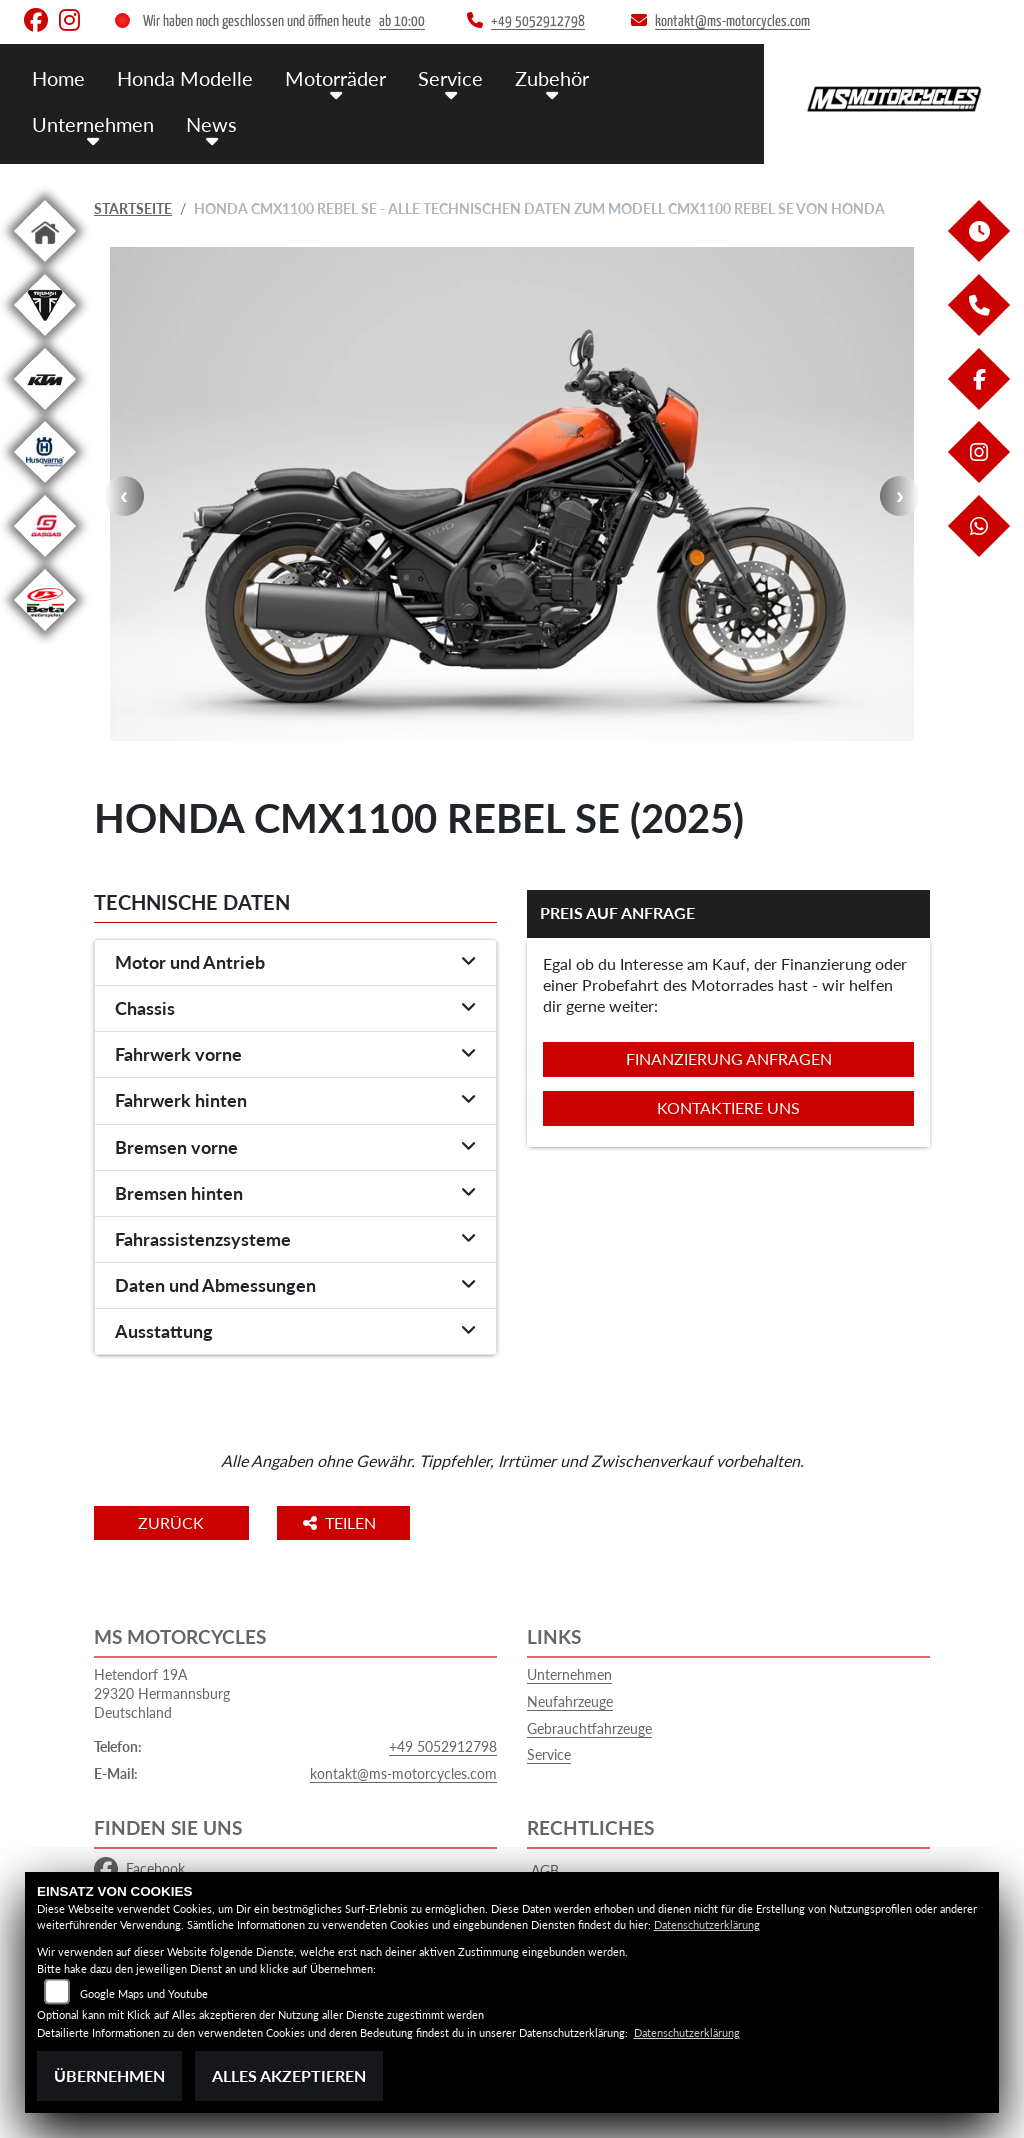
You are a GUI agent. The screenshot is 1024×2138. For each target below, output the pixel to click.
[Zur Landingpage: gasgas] (45, 560)
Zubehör (537, 77)
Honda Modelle (181, 77)
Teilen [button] (352, 1522)
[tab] (295, 963)
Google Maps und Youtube (144, 1993)
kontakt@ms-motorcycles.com (403, 1773)
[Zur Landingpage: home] (45, 265)
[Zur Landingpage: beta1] (45, 634)
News (206, 122)
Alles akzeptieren (289, 2075)
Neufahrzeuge (570, 1701)
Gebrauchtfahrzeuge (589, 1728)
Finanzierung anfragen (729, 1058)
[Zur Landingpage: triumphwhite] (45, 339)
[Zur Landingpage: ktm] (45, 413)
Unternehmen (91, 122)
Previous (124, 496)
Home (58, 77)
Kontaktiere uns (728, 1107)
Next (900, 496)
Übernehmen (109, 2075)
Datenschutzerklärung (707, 1924)
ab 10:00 (402, 21)
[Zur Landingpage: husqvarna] (45, 486)
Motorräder (327, 77)
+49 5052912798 (443, 1746)
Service (438, 77)
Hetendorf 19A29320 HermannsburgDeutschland (162, 1693)
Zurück (177, 1522)
